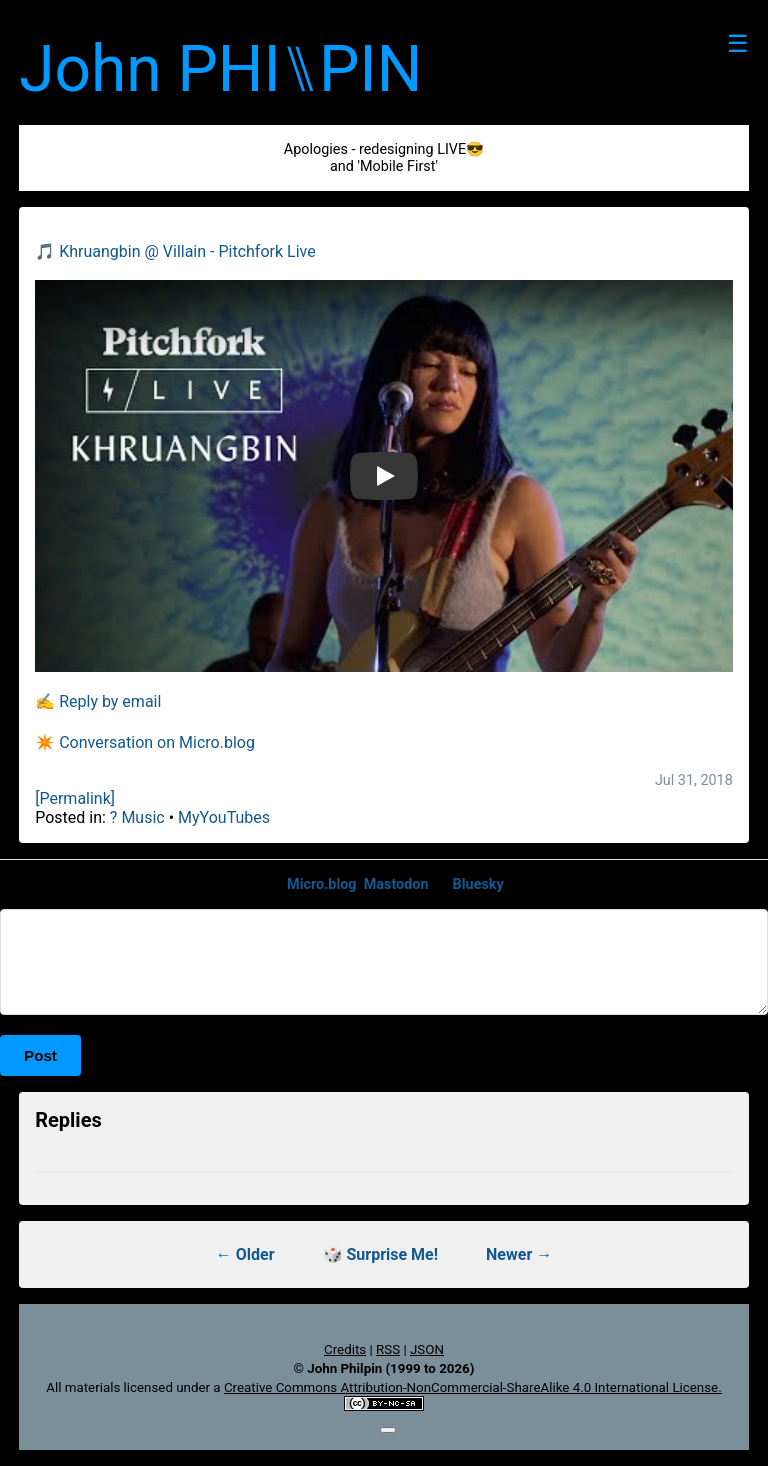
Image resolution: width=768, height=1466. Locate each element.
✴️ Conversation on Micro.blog (145, 742)
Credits (345, 1349)
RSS (388, 1349)
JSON (427, 1349)
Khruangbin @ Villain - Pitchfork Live (187, 251)
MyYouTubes (224, 817)
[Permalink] (75, 798)
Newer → (519, 1254)
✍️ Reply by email (98, 701)
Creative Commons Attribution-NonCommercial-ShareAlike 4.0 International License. (473, 1387)
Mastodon (396, 884)
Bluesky (478, 884)
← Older (245, 1254)
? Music (137, 817)
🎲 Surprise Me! (381, 1254)
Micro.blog (322, 884)
